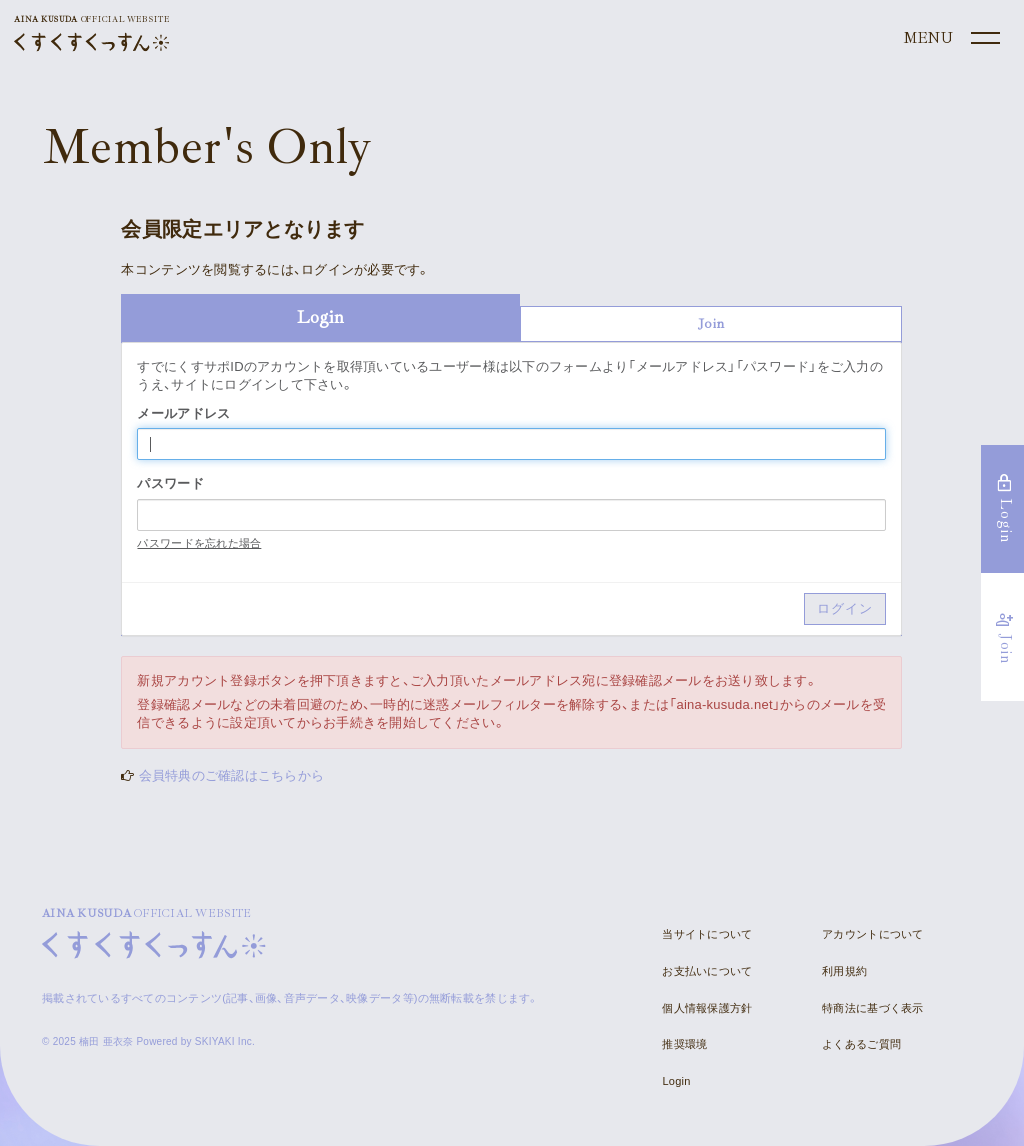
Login (676, 1081)
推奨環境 (684, 1044)
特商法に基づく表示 (872, 1008)
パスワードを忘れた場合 (199, 543)
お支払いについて (707, 971)
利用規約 (844, 971)
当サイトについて (707, 934)
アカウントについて (872, 934)
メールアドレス (183, 413)
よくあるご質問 (861, 1044)
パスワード (170, 483)
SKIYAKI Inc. (225, 1041)
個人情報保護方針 (707, 1008)
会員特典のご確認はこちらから (232, 775)
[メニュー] (950, 39)
